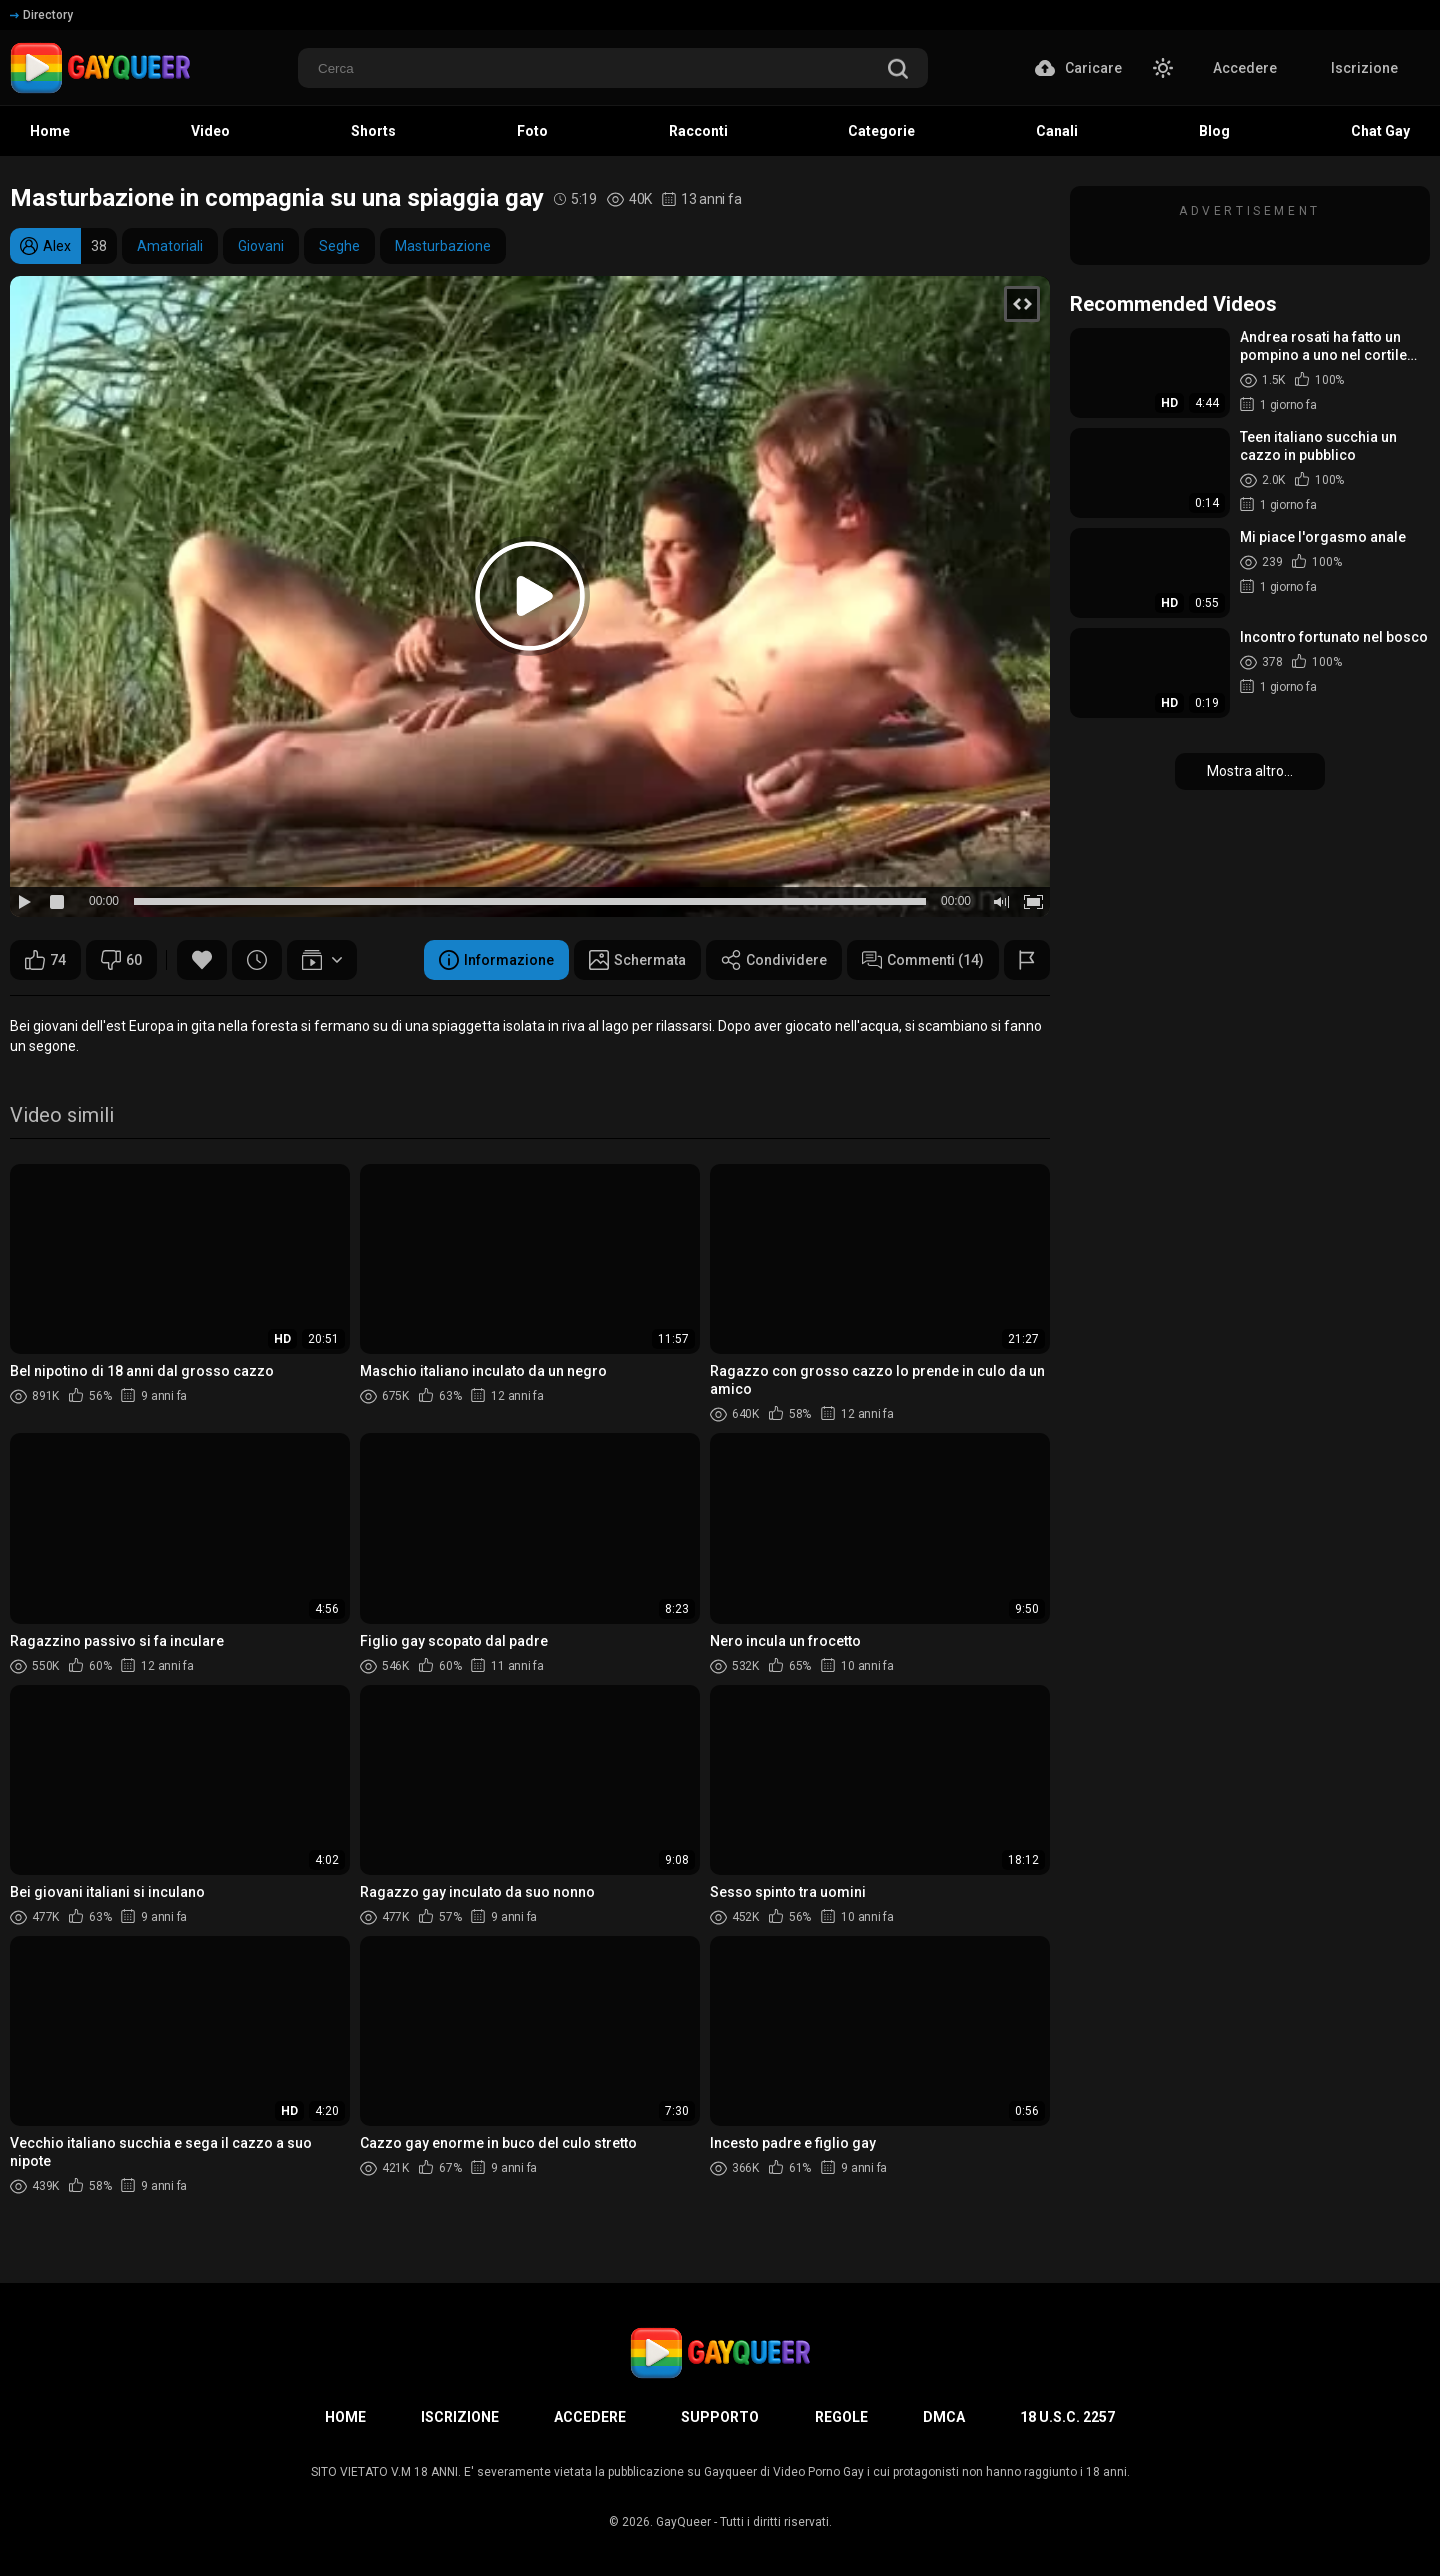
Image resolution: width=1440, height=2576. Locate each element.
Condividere (774, 960)
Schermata (637, 960)
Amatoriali (170, 246)
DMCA (944, 2417)
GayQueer (683, 2522)
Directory (41, 15)
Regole (841, 2417)
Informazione (496, 960)
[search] (898, 70)
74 (45, 960)
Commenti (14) (923, 960)
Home (345, 2417)
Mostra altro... (1250, 771)
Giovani (261, 246)
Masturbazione (443, 246)
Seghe (339, 246)
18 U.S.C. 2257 (1067, 2417)
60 (121, 960)
